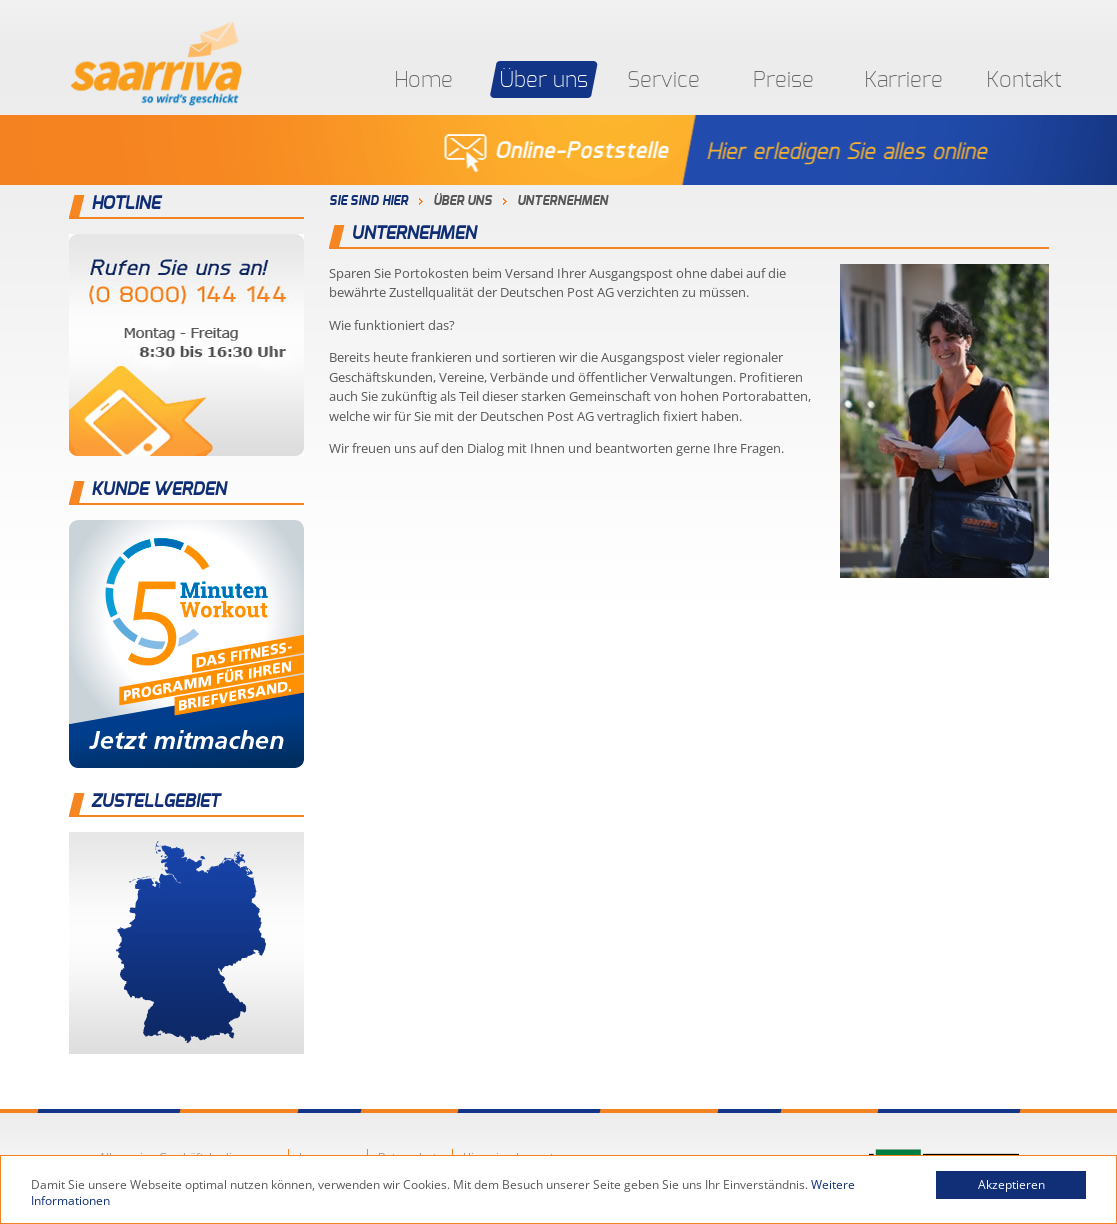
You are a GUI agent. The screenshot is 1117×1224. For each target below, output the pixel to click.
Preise (783, 80)
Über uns (543, 80)
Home (423, 80)
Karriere (903, 80)
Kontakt (1024, 80)
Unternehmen (562, 201)
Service (663, 80)
